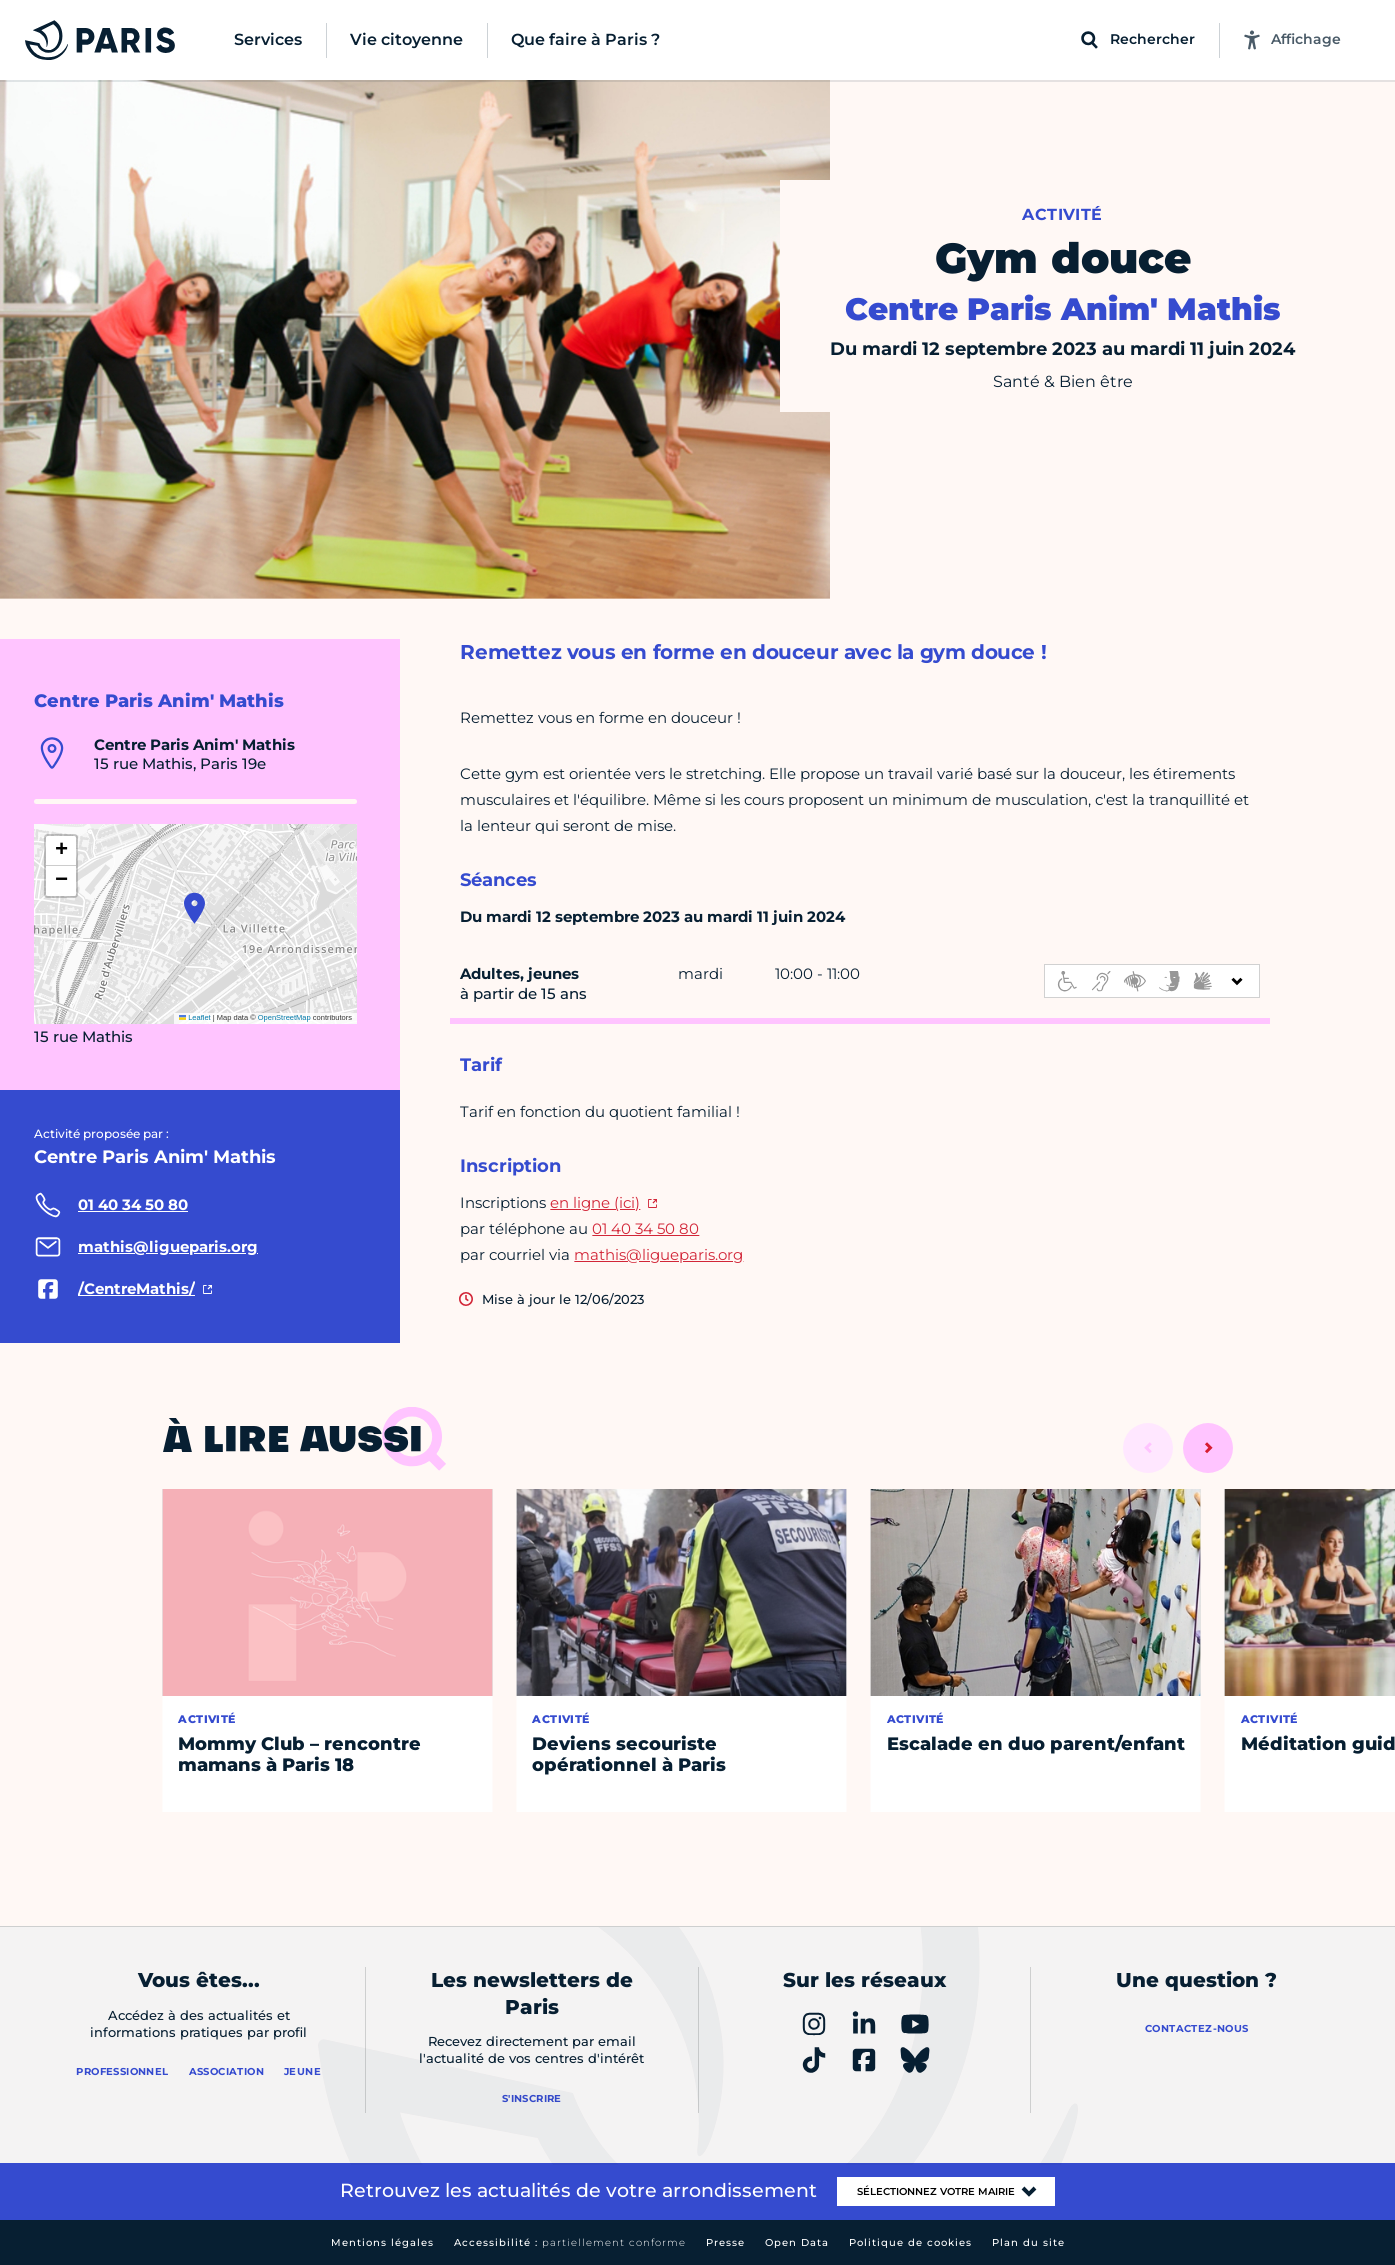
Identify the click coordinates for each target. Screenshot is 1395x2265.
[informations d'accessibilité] (1152, 981)
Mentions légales (382, 2242)
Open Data (797, 2242)
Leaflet (195, 1017)
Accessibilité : (570, 2242)
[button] (194, 908)
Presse (725, 2242)
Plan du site (1028, 2242)
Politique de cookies (910, 2242)
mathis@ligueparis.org (658, 1254)
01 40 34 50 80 (645, 1228)
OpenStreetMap (284, 1017)
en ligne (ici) (595, 1202)
